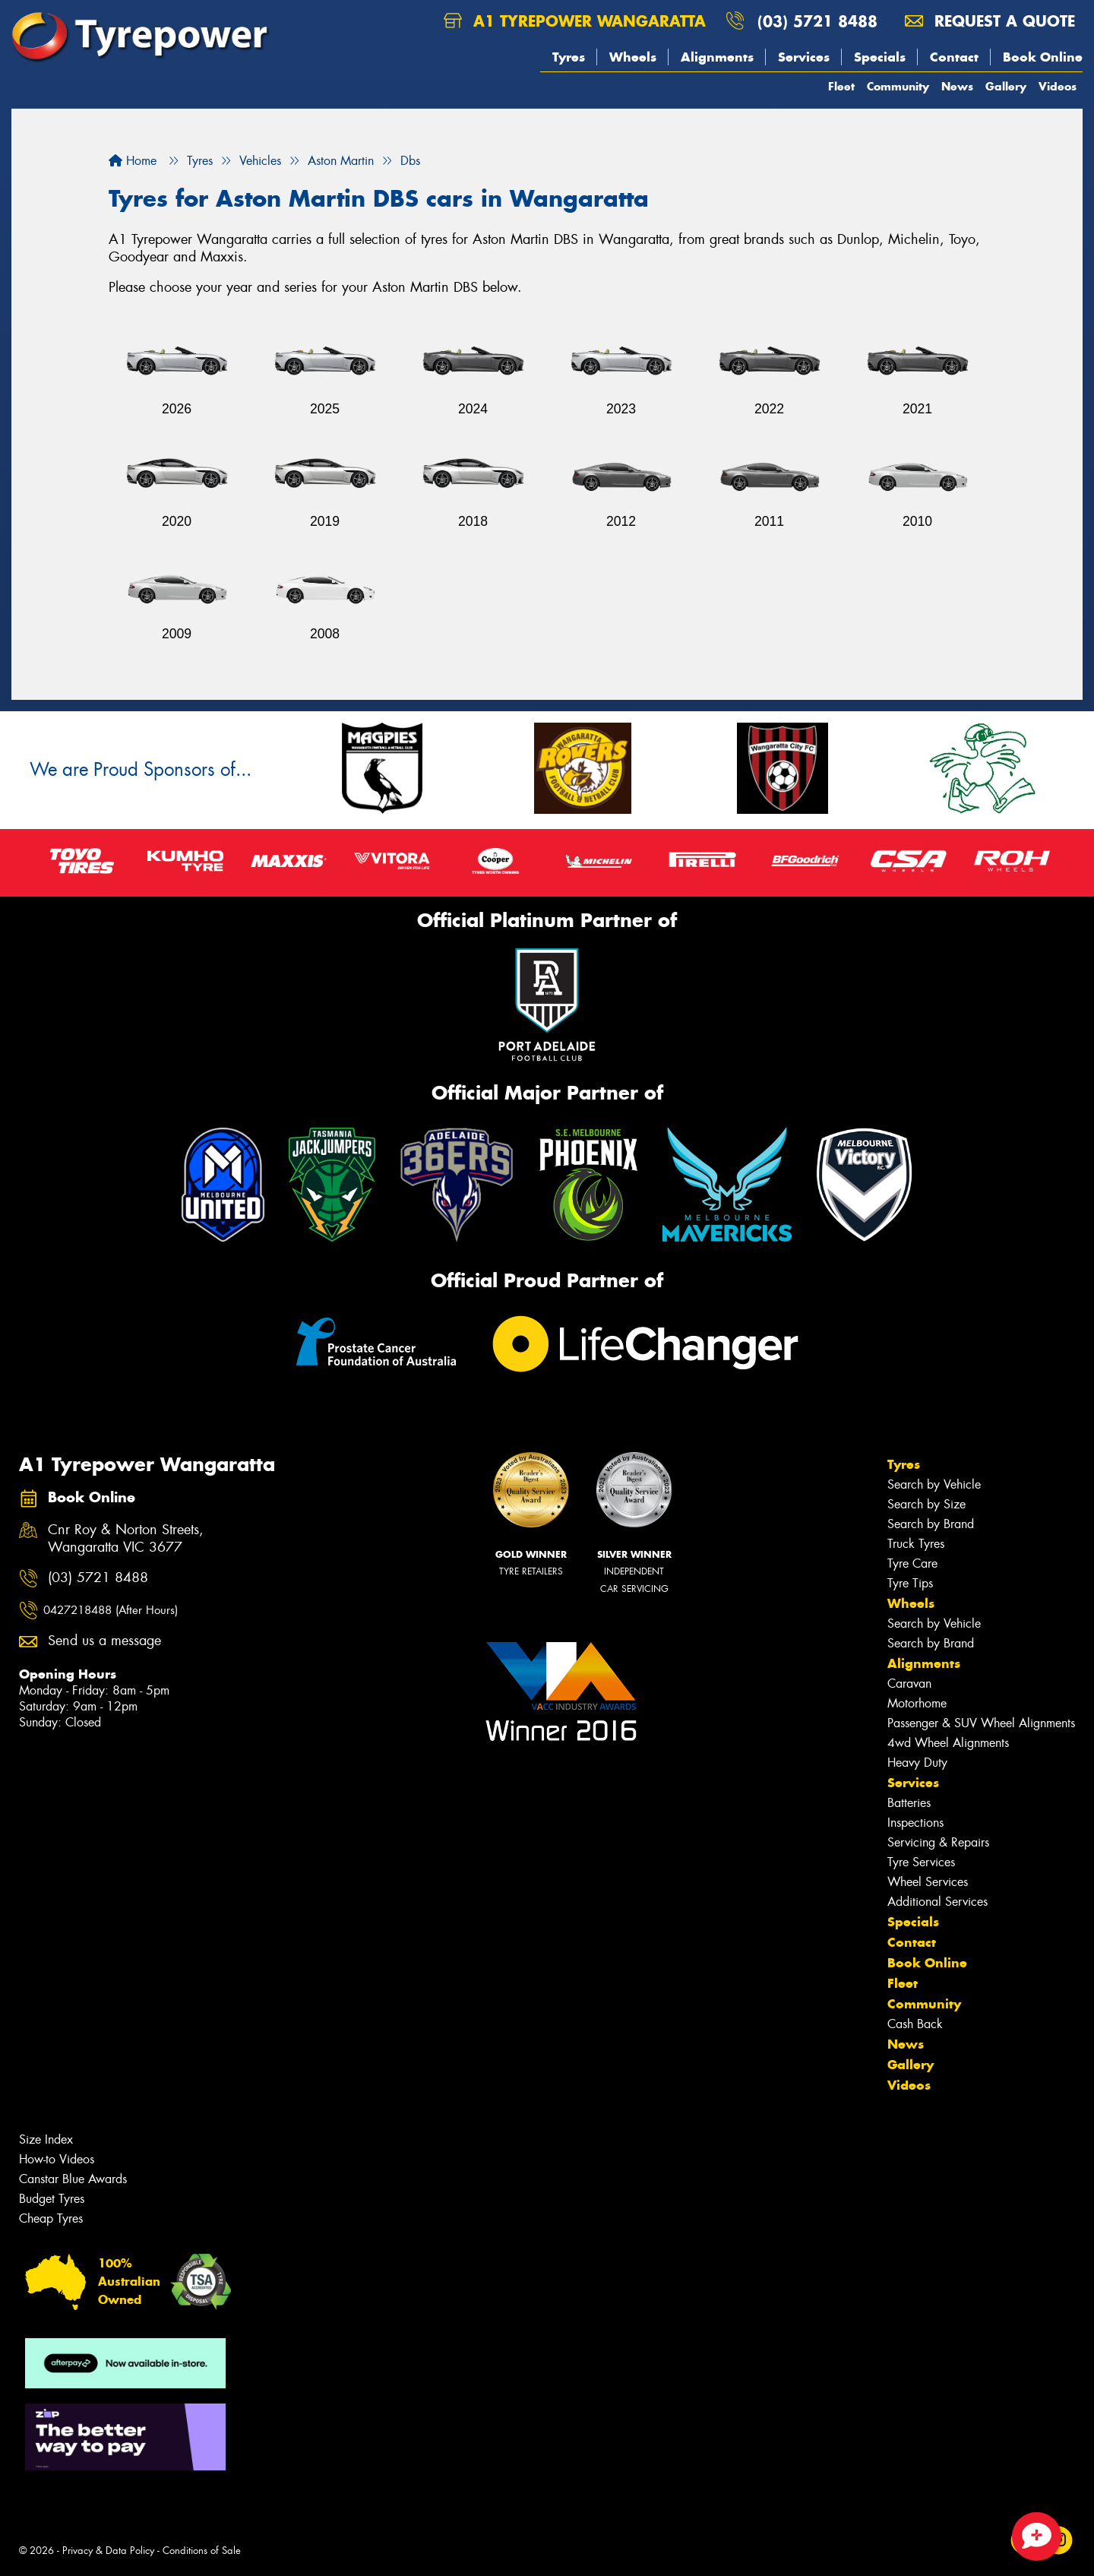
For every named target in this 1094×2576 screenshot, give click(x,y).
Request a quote (990, 20)
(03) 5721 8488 (817, 20)
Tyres (568, 57)
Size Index (46, 2139)
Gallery (1005, 86)
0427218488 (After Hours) (110, 1610)
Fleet (841, 86)
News (957, 86)
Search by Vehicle (934, 1484)
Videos (1058, 86)
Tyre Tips (910, 1583)
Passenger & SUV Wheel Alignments (981, 1723)
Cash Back (915, 2024)
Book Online (1043, 57)
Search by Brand (930, 1524)
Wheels (632, 57)
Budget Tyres (51, 2199)
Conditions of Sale (202, 2550)
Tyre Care (912, 1563)
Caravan (909, 1683)
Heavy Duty (917, 1763)
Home (133, 161)
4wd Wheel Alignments (948, 1743)
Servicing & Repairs (938, 1842)
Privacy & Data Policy (108, 2550)
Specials (880, 57)
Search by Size (926, 1504)
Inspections (915, 1823)
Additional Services (937, 1902)
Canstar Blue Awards (73, 2179)
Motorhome (917, 1703)
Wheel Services (927, 1882)
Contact (954, 57)
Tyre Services (921, 1862)
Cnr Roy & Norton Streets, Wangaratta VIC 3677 (126, 1538)
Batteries (909, 1803)
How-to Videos (56, 2159)
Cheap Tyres (51, 2218)
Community (898, 86)
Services (804, 57)
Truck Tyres (915, 1544)
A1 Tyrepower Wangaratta (575, 20)
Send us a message (104, 1641)
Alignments (717, 57)
